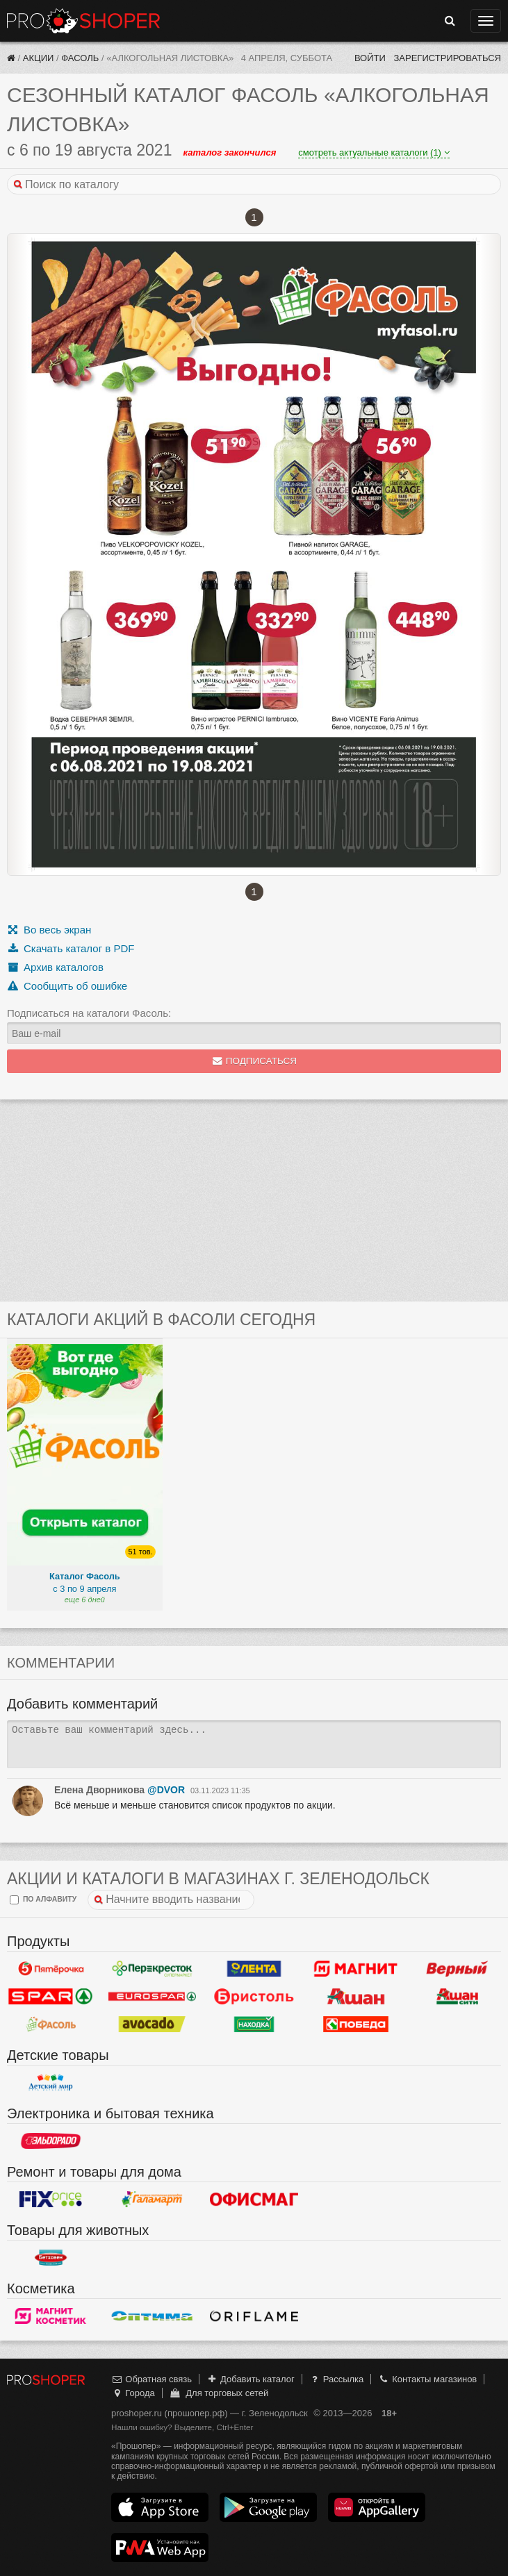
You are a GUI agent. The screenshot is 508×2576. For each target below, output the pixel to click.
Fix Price (50, 2199)
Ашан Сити (457, 1997)
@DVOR (166, 1789)
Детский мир (50, 2083)
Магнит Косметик (50, 2316)
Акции (38, 58)
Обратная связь (151, 2379)
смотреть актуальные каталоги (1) (373, 152)
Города (133, 2393)
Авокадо (152, 2024)
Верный (457, 1969)
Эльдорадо (50, 2141)
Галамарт (152, 2199)
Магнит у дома (356, 1969)
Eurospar (152, 1997)
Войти (370, 58)
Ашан (356, 1997)
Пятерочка (50, 1969)
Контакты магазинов (427, 2379)
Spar (50, 1997)
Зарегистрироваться (447, 58)
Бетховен (50, 2258)
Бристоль (253, 1997)
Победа (356, 2024)
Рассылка (336, 2379)
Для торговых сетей (218, 2393)
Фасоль (80, 58)
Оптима (152, 2316)
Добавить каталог (250, 2379)
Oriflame (253, 2316)
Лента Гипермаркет (253, 1969)
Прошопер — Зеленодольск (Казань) (83, 21)
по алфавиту (43, 1899)
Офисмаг (253, 2199)
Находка (253, 2024)
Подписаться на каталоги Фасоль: (89, 1013)
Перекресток (152, 1969)
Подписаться (254, 1061)
